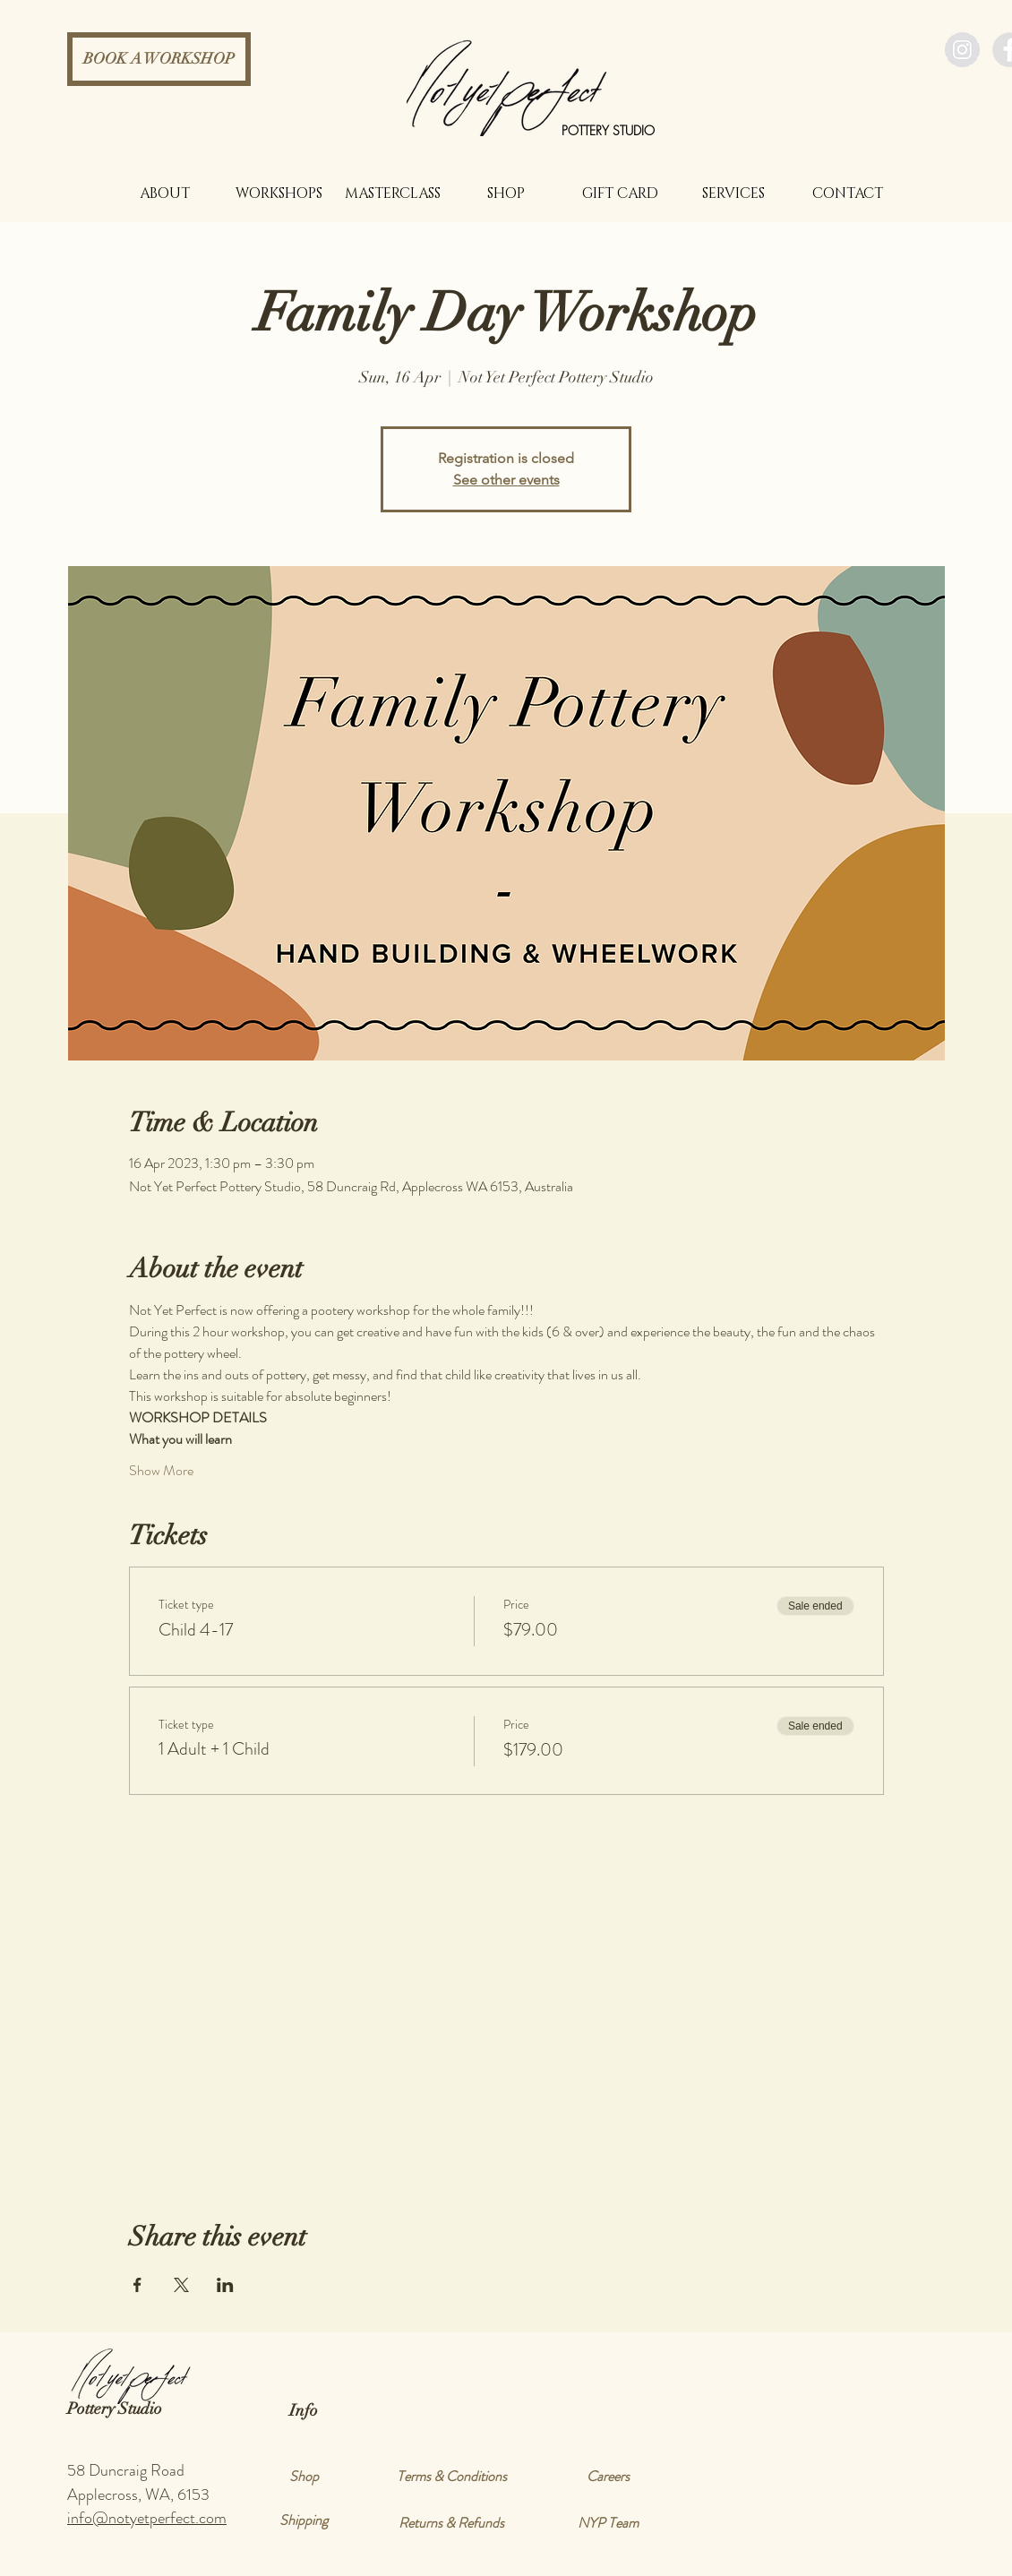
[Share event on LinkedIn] (225, 2285)
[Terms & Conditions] (451, 2476)
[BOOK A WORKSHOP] (159, 59)
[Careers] (608, 2476)
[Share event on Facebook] (137, 2285)
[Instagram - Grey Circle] (962, 49)
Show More (161, 1471)
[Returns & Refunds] (451, 2523)
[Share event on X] (181, 2285)
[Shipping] (303, 2520)
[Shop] (303, 2476)
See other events (506, 479)
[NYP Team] (608, 2523)
